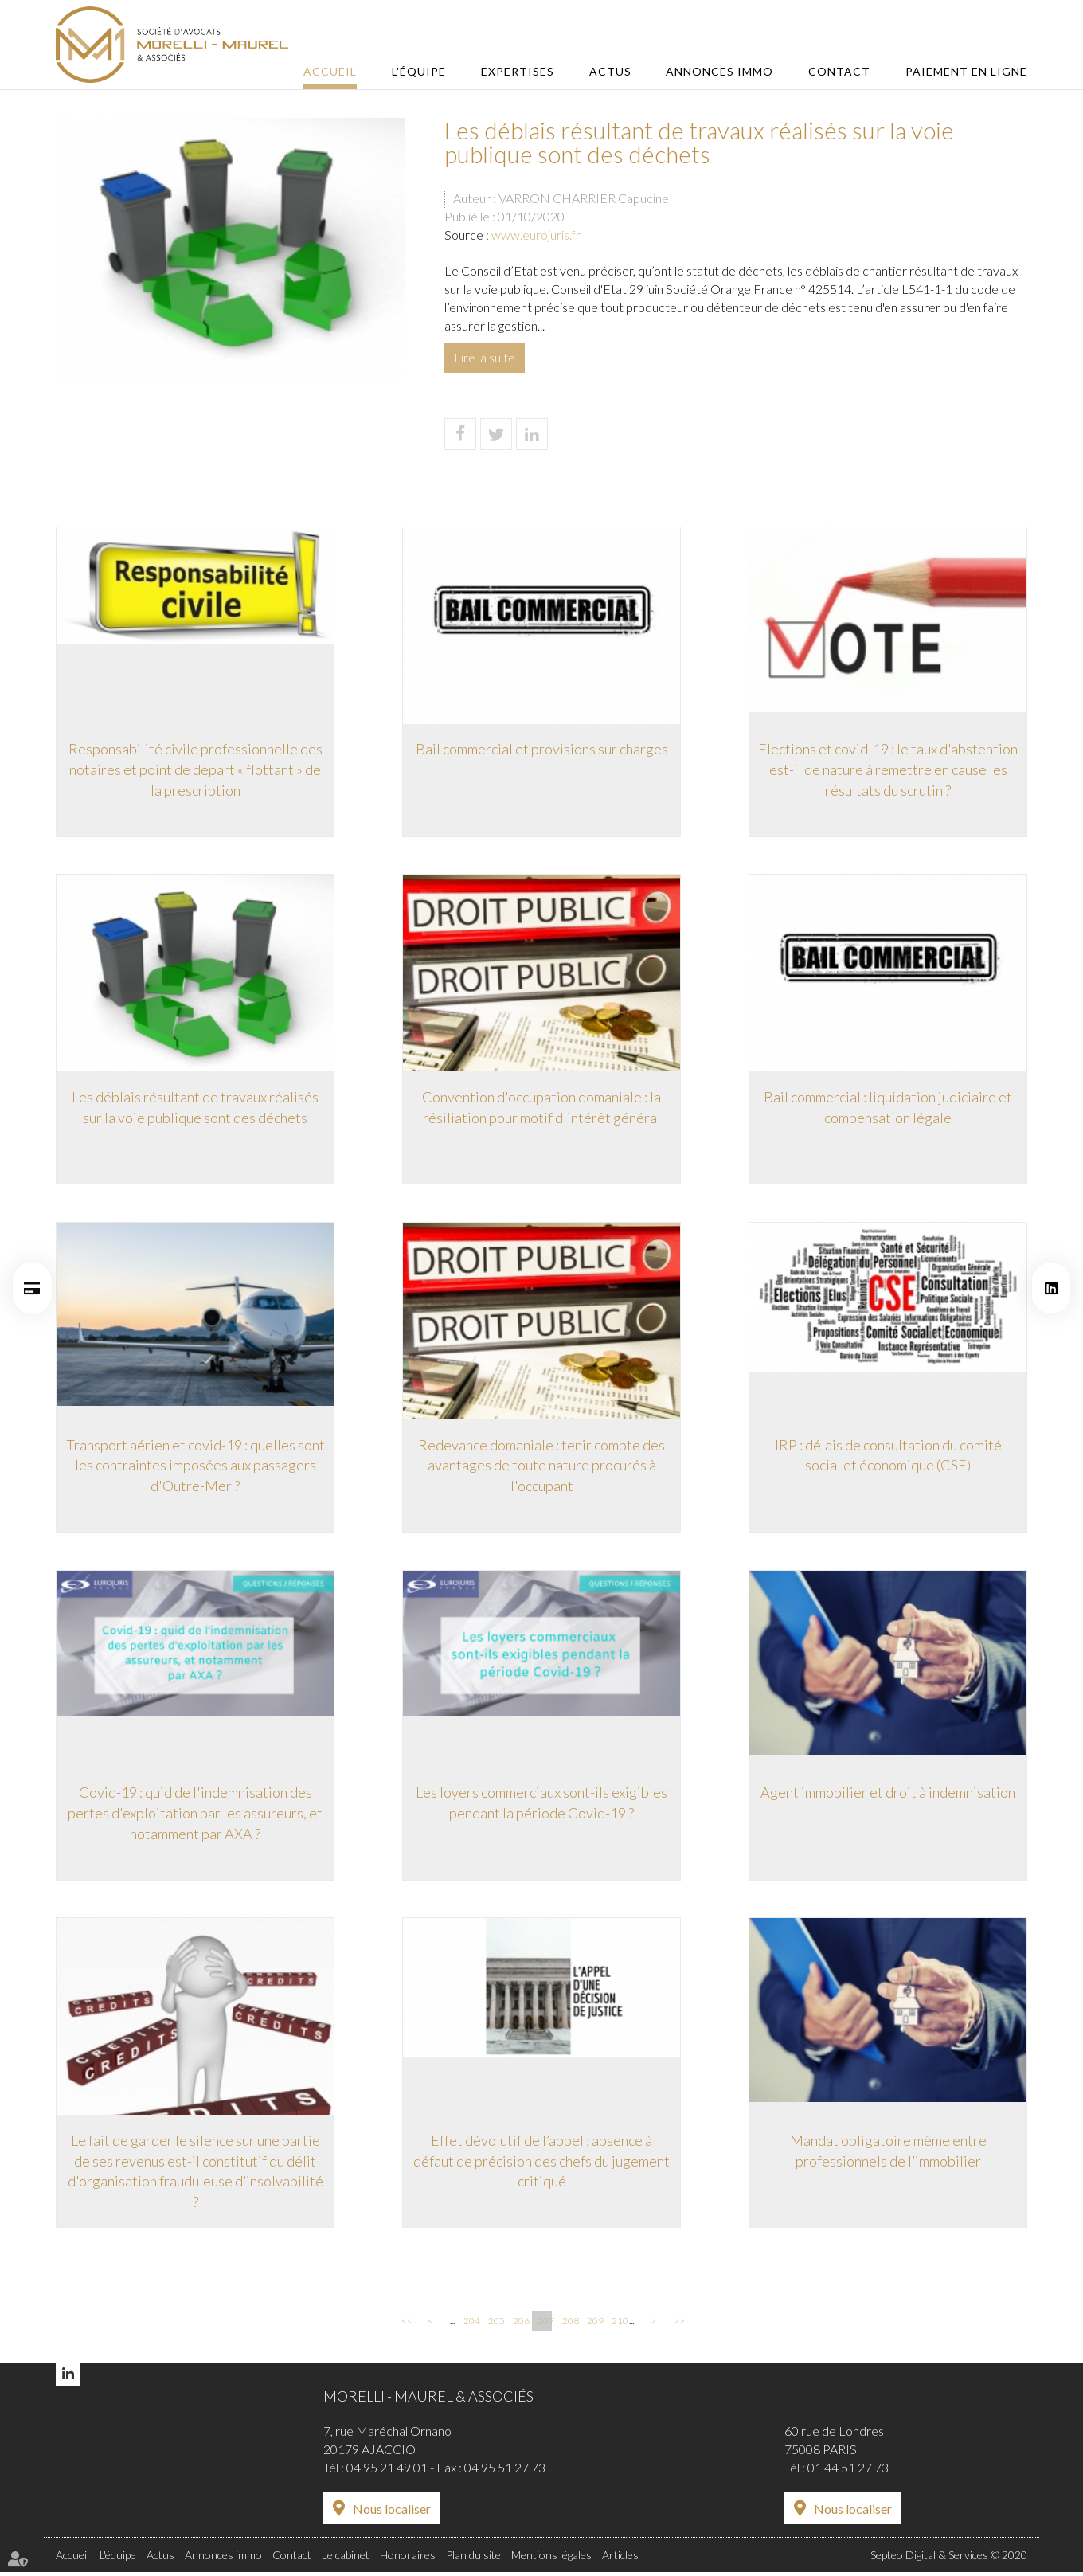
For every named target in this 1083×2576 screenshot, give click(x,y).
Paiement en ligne (966, 71)
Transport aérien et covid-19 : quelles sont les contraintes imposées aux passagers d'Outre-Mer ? (195, 1467)
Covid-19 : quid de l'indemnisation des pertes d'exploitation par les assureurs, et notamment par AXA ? (195, 1816)
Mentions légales (551, 2559)
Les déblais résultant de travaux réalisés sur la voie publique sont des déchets (195, 1108)
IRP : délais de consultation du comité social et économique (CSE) (888, 1457)
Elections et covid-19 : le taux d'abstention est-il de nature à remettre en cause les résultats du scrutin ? (888, 769)
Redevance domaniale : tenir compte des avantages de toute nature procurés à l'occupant (541, 1467)
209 (594, 2325)
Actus (617, 71)
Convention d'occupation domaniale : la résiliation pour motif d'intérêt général (541, 1108)
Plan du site (473, 2559)
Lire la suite (484, 357)
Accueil (345, 71)
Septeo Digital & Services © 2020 (948, 2559)
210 (619, 2325)
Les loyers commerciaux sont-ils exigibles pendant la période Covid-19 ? (541, 1806)
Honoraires (408, 2559)
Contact (842, 71)
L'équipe (432, 71)
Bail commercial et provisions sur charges (542, 749)
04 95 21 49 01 (387, 2472)
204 (470, 2325)
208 (569, 2325)
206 (520, 2325)
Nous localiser (392, 2514)
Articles (620, 2559)
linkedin (1051, 1288)
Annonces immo (725, 71)
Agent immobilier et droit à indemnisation (887, 1795)
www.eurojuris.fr (536, 234)
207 (545, 2325)
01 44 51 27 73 (848, 2472)
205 (495, 2325)
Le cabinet (345, 2559)
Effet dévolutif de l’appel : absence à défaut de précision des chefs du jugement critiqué (541, 2165)
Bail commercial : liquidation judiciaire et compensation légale (888, 1108)
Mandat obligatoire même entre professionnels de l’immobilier (888, 2155)
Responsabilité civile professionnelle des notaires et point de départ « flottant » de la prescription (195, 769)
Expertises (527, 71)
